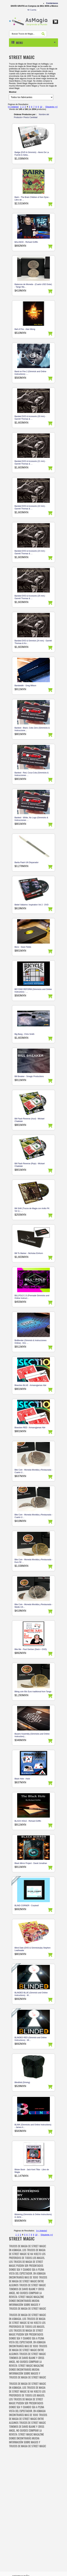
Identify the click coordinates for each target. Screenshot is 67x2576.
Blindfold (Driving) (22, 2082)
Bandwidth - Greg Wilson (25, 685)
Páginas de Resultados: (24, 2231)
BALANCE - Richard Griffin (26, 242)
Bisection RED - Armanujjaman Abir (30, 1427)
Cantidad (33, 117)
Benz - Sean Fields (23, 947)
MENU (33, 43)
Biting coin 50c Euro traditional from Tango (33, 1691)
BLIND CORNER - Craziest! (27, 1905)
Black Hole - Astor (22, 1779)
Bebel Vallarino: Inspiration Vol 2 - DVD (32, 905)
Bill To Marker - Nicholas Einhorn (29, 1253)
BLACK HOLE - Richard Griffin (28, 1821)
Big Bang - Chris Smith (24, 1034)
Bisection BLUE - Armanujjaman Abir (30, 1385)
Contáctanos (52, 3)
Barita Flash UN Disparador (27, 862)
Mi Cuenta (31, 10)
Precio (26, 117)
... (43, 107)
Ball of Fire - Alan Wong (25, 329)
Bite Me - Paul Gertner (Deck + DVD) (31, 1649)
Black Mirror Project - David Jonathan (31, 1863)
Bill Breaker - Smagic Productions (29, 1076)
